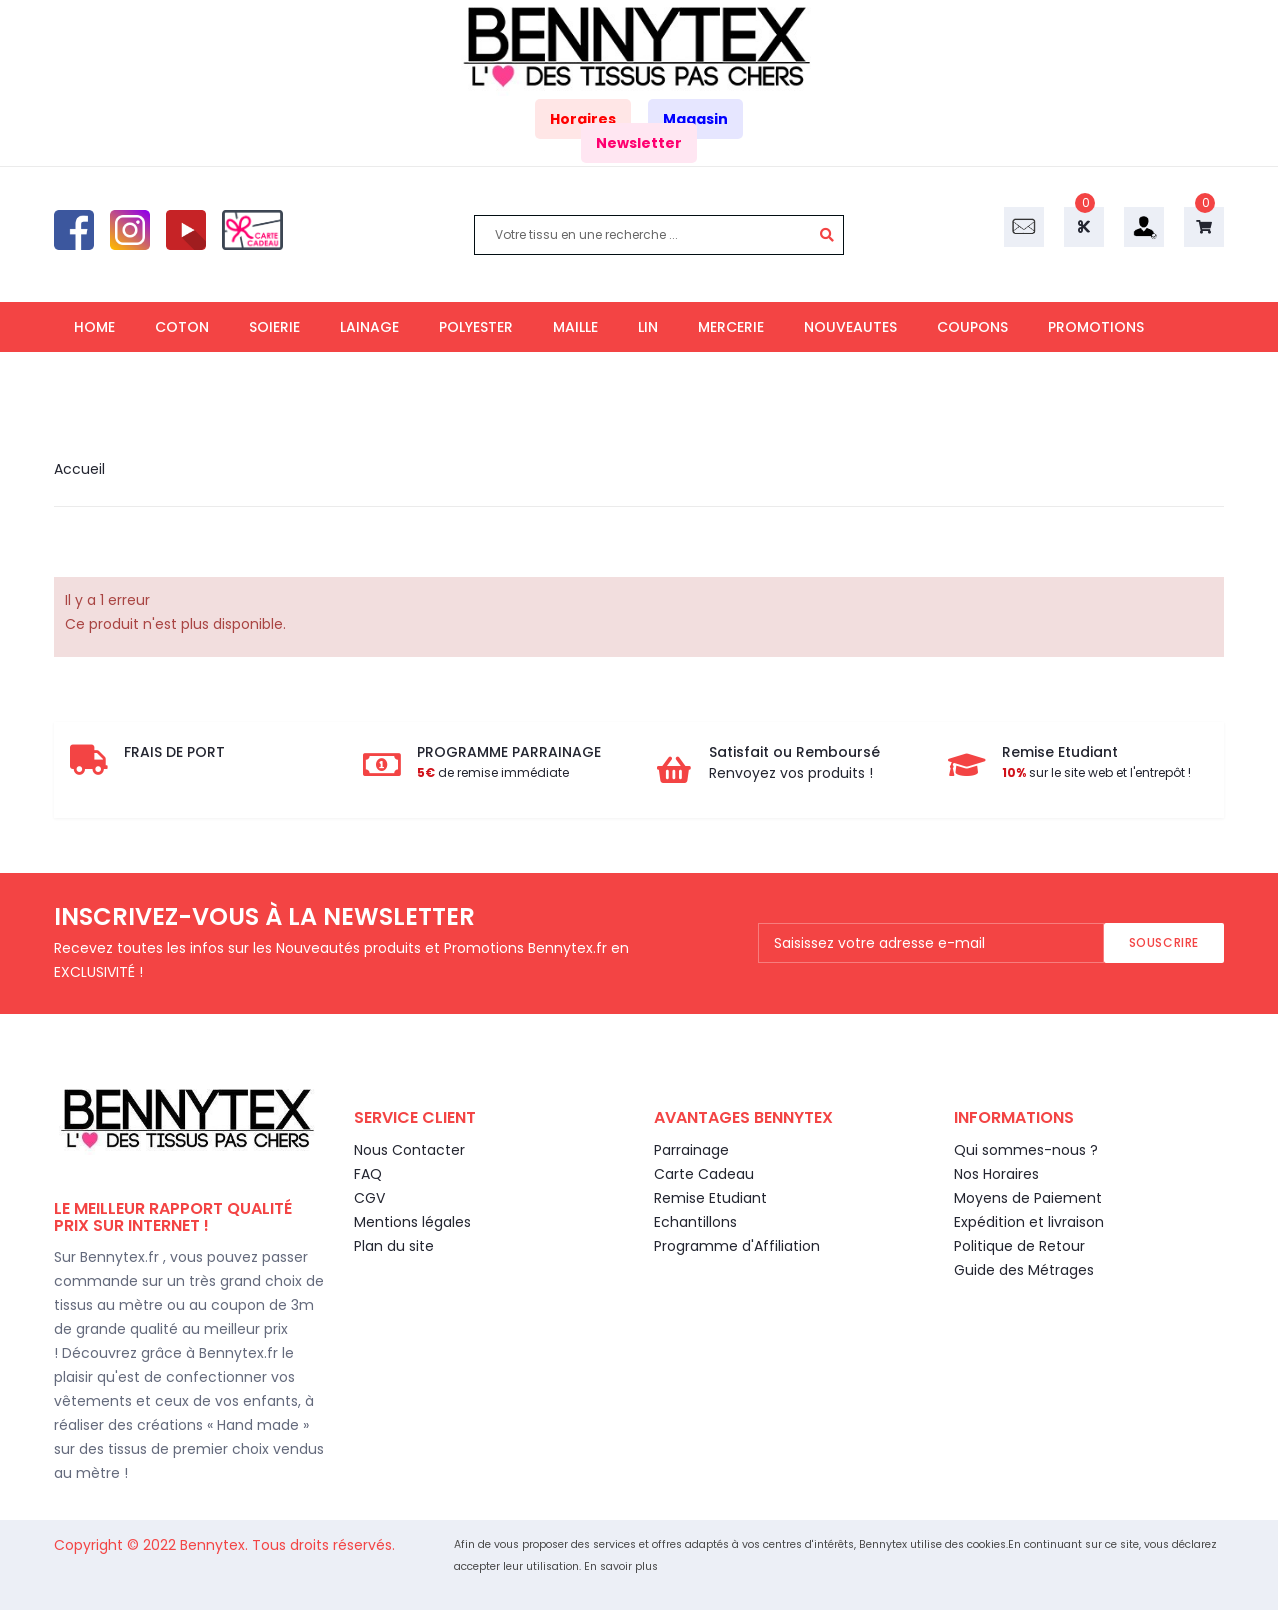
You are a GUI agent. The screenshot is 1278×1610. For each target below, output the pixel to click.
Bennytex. (216, 1545)
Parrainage (691, 1150)
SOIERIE (274, 327)
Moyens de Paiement (1028, 1198)
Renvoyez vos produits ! (791, 773)
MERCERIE (731, 327)
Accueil (79, 469)
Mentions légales (412, 1222)
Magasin (695, 119)
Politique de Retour (1019, 1246)
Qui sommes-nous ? (1026, 1150)
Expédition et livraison (1029, 1222)
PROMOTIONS (1096, 327)
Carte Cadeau (704, 1174)
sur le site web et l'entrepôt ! (1096, 772)
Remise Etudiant (710, 1198)
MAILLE (575, 327)
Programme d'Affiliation (737, 1246)
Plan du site (394, 1246)
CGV (369, 1198)
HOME (94, 327)
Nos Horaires (996, 1174)
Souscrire (1164, 942)
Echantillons (695, 1222)
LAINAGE (369, 327)
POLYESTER (476, 327)
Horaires (583, 119)
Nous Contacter (409, 1150)
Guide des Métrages (1024, 1270)
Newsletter (639, 143)
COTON (182, 327)
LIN (648, 327)
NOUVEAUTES (850, 327)
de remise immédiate (493, 772)
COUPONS (972, 327)
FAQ (368, 1174)
